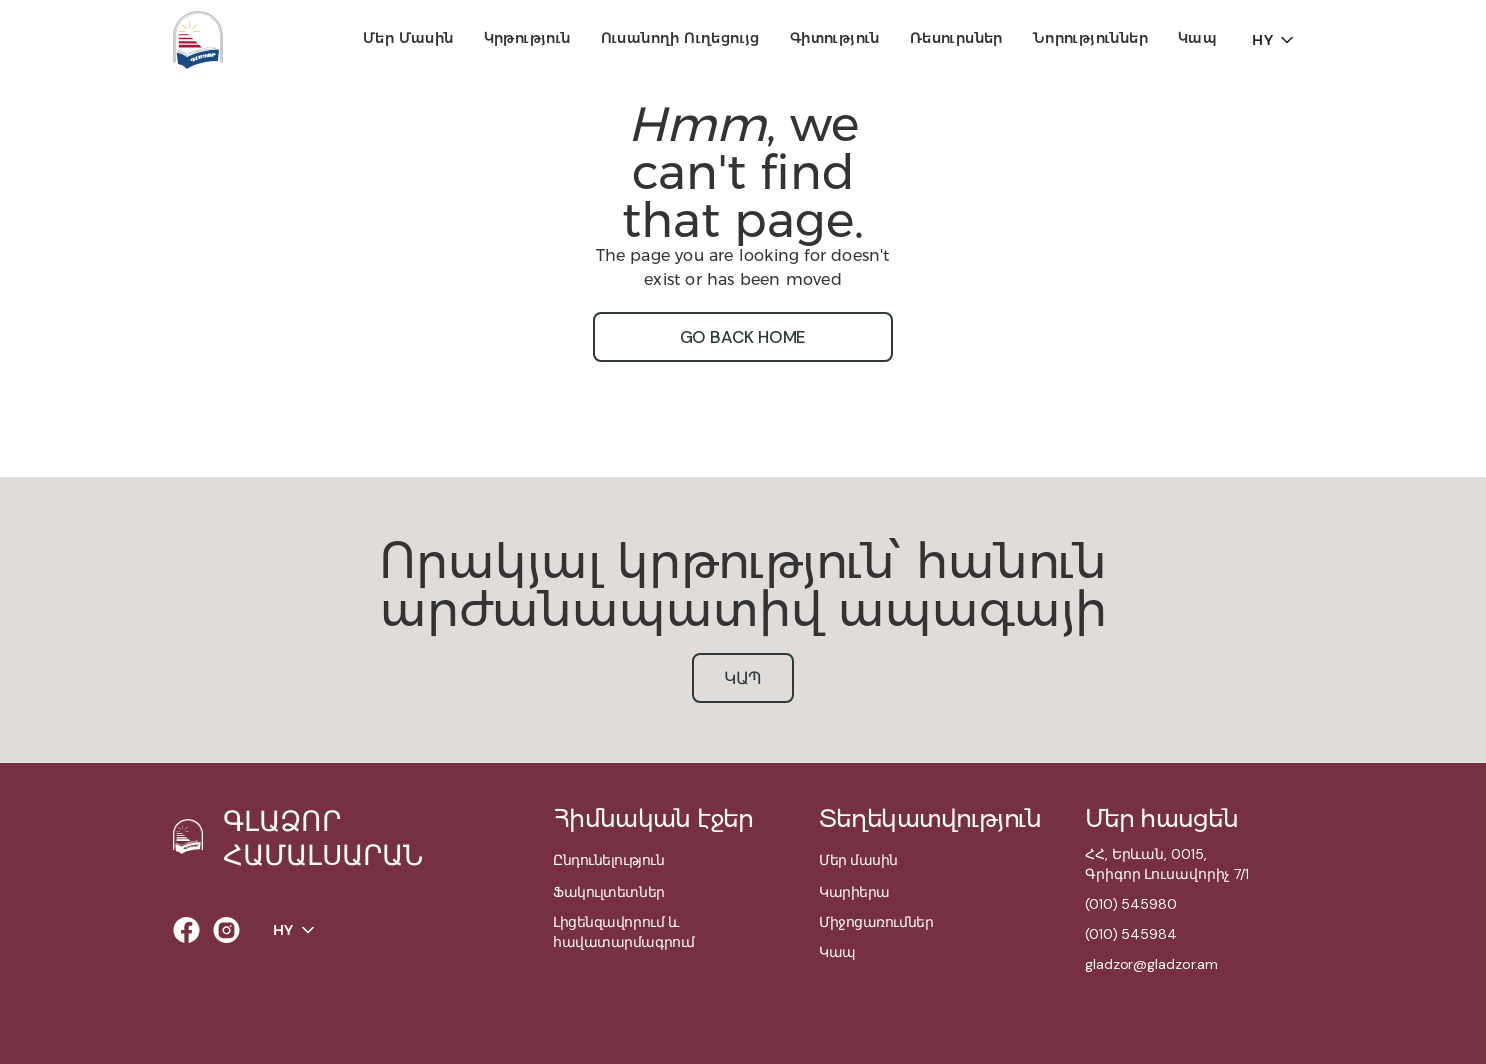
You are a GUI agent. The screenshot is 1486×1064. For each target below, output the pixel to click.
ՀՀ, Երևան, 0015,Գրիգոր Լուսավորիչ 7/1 (1167, 864)
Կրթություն (527, 38)
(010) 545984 (1131, 934)
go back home (743, 337)
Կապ (1197, 38)
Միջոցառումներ (876, 922)
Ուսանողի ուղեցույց (680, 38)
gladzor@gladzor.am (1151, 964)
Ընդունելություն (608, 860)
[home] (198, 40)
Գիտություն (835, 38)
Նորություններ (1090, 38)
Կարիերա (854, 892)
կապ (743, 678)
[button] (408, 40)
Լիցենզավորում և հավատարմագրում (624, 932)
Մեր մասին (408, 38)
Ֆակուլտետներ (609, 892)
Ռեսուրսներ (956, 38)
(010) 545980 (1131, 904)
